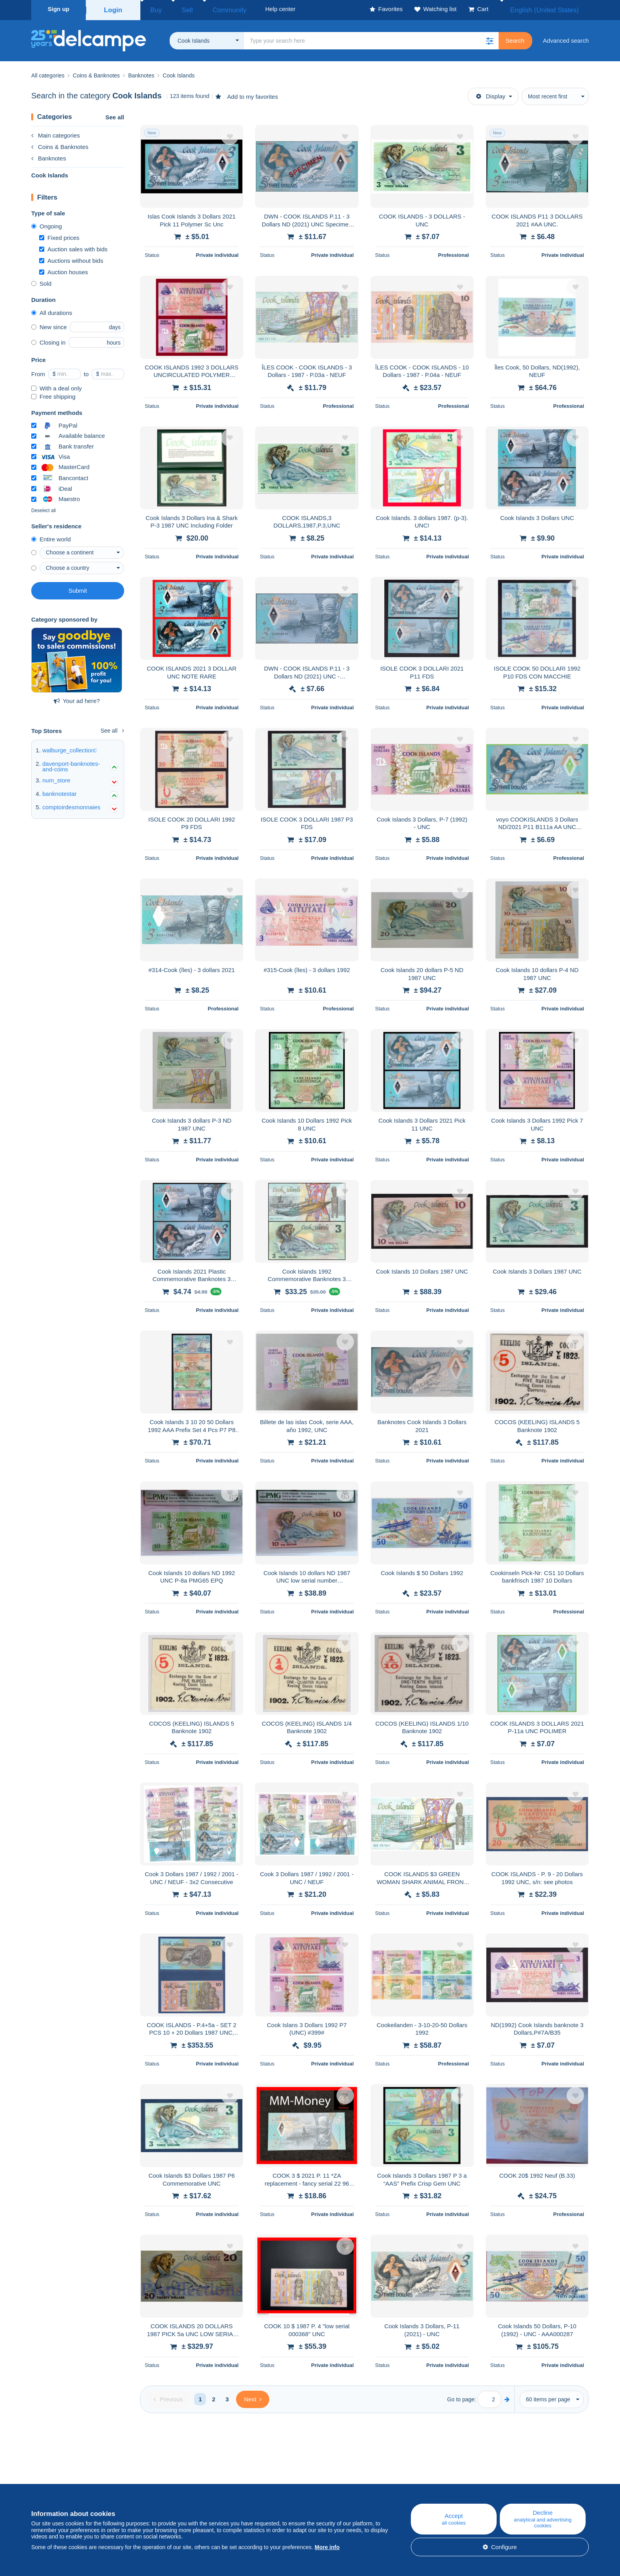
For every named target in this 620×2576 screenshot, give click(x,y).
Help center (365, 2481)
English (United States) (552, 9)
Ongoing (46, 223)
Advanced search (566, 38)
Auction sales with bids (73, 246)
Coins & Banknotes (60, 144)
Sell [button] (177, 9)
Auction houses (63, 269)
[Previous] (168, 2397)
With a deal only (56, 386)
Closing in (48, 340)
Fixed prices (59, 235)
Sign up (59, 9)
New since (49, 324)
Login (113, 9)
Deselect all (43, 508)
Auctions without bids (71, 258)
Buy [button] (153, 9)
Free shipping (53, 394)
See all (114, 114)
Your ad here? (77, 698)
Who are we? (48, 2481)
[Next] (252, 2397)
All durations (51, 310)
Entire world (51, 536)
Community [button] (211, 9)
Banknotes (48, 156)
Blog (200, 2481)
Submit (77, 588)
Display (490, 93)
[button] (490, 38)
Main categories (55, 133)
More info (327, 2547)
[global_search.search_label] (371, 38)
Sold (41, 281)
